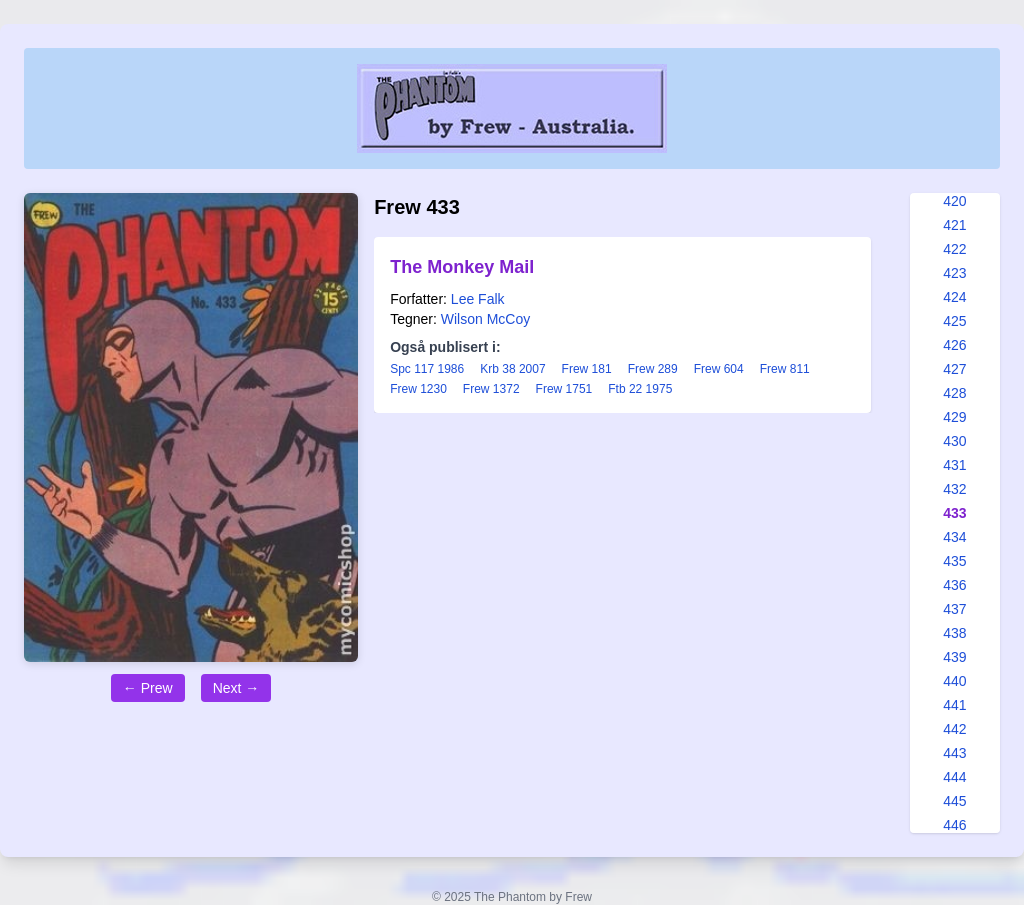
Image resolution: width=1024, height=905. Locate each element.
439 (954, 657)
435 (954, 561)
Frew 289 (653, 369)
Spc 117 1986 (427, 369)
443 (954, 753)
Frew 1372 (491, 389)
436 (954, 585)
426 (954, 345)
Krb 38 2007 (512, 369)
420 (954, 201)
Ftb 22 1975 (640, 389)
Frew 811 (785, 369)
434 (954, 537)
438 (954, 633)
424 (954, 297)
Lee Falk (478, 299)
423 (954, 273)
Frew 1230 (418, 389)
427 (954, 369)
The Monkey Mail (462, 267)
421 (954, 225)
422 (954, 249)
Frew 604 (719, 369)
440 (954, 681)
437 (954, 609)
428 (954, 393)
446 (954, 825)
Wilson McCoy (485, 319)
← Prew (148, 688)
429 (954, 417)
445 (954, 801)
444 (954, 777)
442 (954, 729)
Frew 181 (587, 369)
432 (954, 489)
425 (954, 321)
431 (954, 465)
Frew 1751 (564, 389)
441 (954, 705)
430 (954, 441)
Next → (236, 688)
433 (954, 513)
